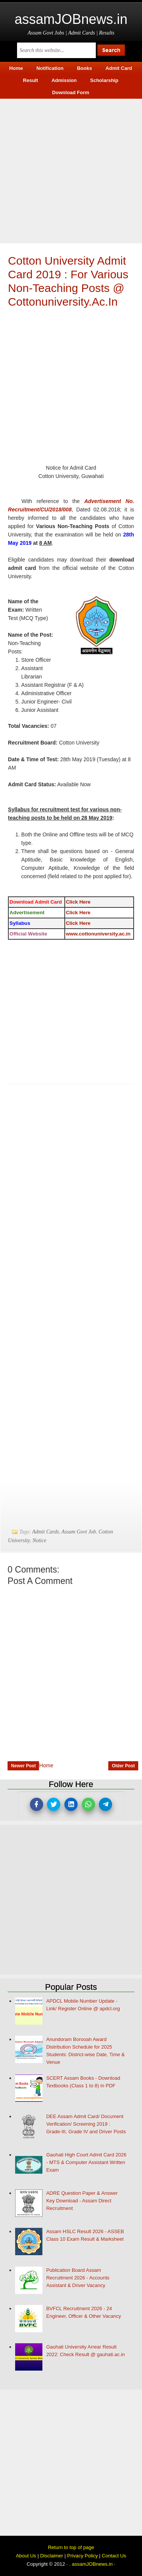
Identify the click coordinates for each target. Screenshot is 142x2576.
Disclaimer (51, 2556)
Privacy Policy (82, 2556)
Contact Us (114, 2556)
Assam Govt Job (78, 1532)
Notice (40, 1540)
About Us (26, 2556)
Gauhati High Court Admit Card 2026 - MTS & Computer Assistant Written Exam (86, 2162)
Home (46, 1765)
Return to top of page (71, 2547)
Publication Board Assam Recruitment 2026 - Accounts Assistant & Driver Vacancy (77, 2277)
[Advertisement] (71, 170)
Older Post (123, 1765)
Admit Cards (45, 1532)
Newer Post (23, 1765)
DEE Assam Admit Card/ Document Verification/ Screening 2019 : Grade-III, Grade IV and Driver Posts (86, 2124)
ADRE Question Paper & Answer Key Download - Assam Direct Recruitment (82, 2200)
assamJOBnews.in (70, 19)
